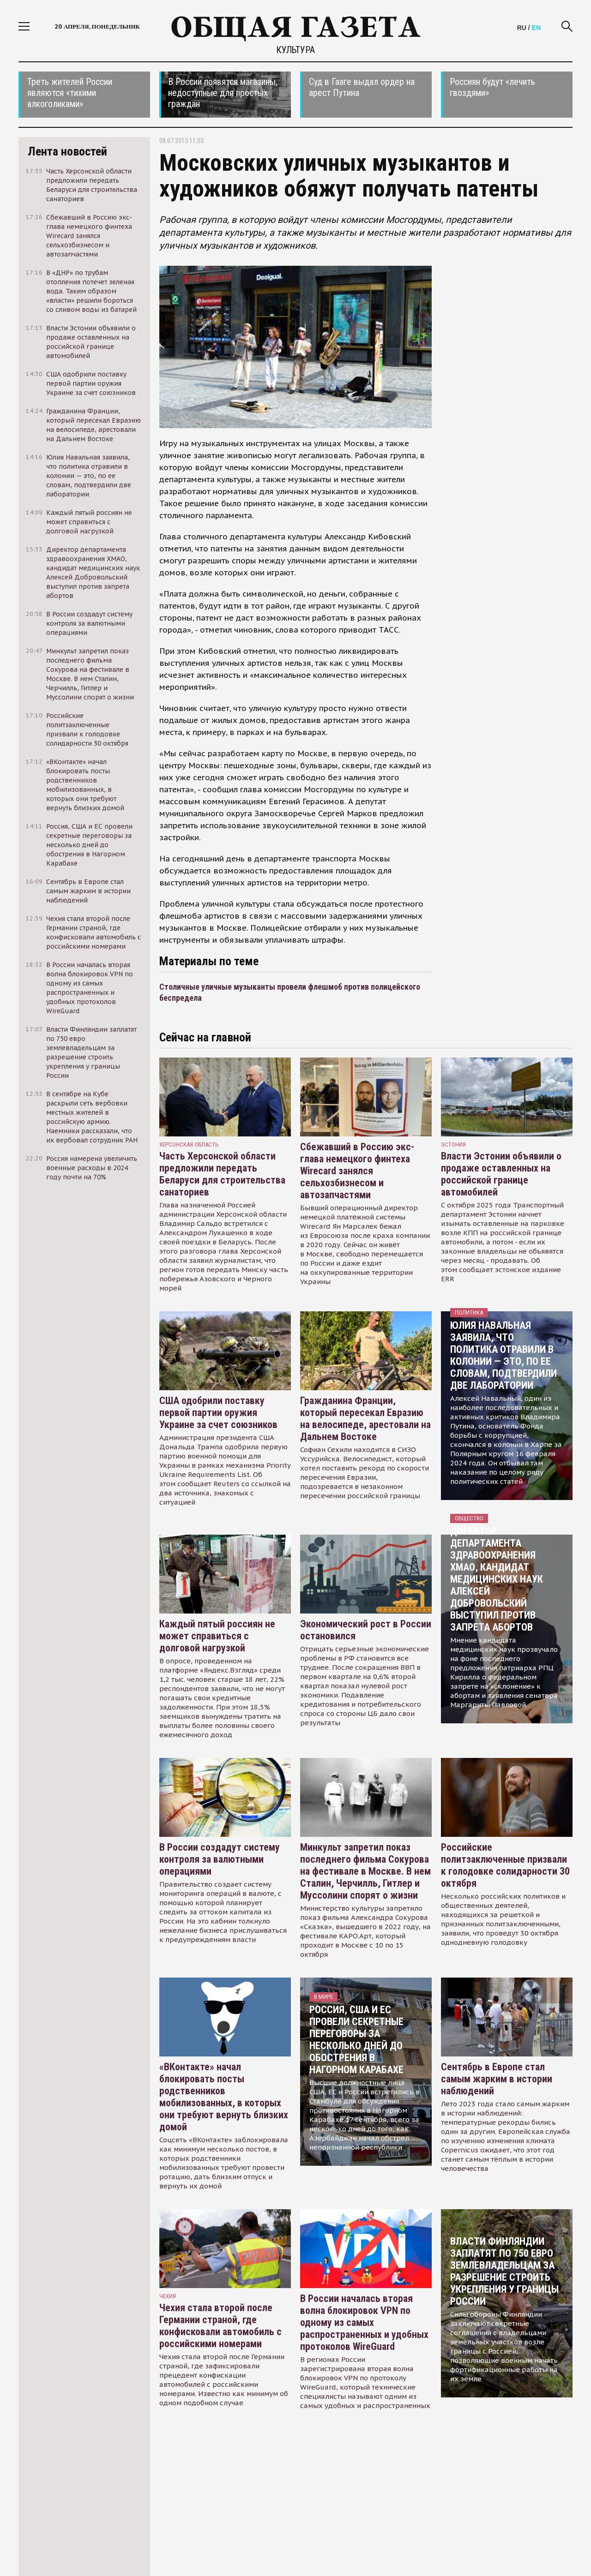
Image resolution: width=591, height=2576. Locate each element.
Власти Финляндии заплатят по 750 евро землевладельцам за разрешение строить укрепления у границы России (504, 2271)
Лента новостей (67, 151)
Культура (295, 49)
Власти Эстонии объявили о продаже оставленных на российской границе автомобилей (501, 1174)
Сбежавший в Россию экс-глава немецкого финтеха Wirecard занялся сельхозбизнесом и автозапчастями (357, 1171)
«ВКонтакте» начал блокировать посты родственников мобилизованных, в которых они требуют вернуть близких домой (223, 2097)
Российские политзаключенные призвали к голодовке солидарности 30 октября (505, 1865)
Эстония (453, 1144)
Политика (469, 1312)
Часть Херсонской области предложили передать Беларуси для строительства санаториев (222, 1174)
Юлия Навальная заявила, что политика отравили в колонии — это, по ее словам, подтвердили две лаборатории (503, 1355)
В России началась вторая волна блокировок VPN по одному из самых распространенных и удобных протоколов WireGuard (364, 2322)
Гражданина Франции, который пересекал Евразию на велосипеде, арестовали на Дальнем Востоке (365, 1418)
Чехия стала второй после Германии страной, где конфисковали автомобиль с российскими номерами (220, 2325)
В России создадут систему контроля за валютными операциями (219, 1859)
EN (536, 27)
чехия (167, 2296)
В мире (323, 1996)
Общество (469, 1518)
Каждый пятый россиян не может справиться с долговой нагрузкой (217, 1636)
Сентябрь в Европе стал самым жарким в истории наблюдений (496, 2079)
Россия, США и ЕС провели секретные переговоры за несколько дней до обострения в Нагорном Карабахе (356, 2039)
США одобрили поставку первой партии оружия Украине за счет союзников (218, 1412)
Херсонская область (189, 1144)
